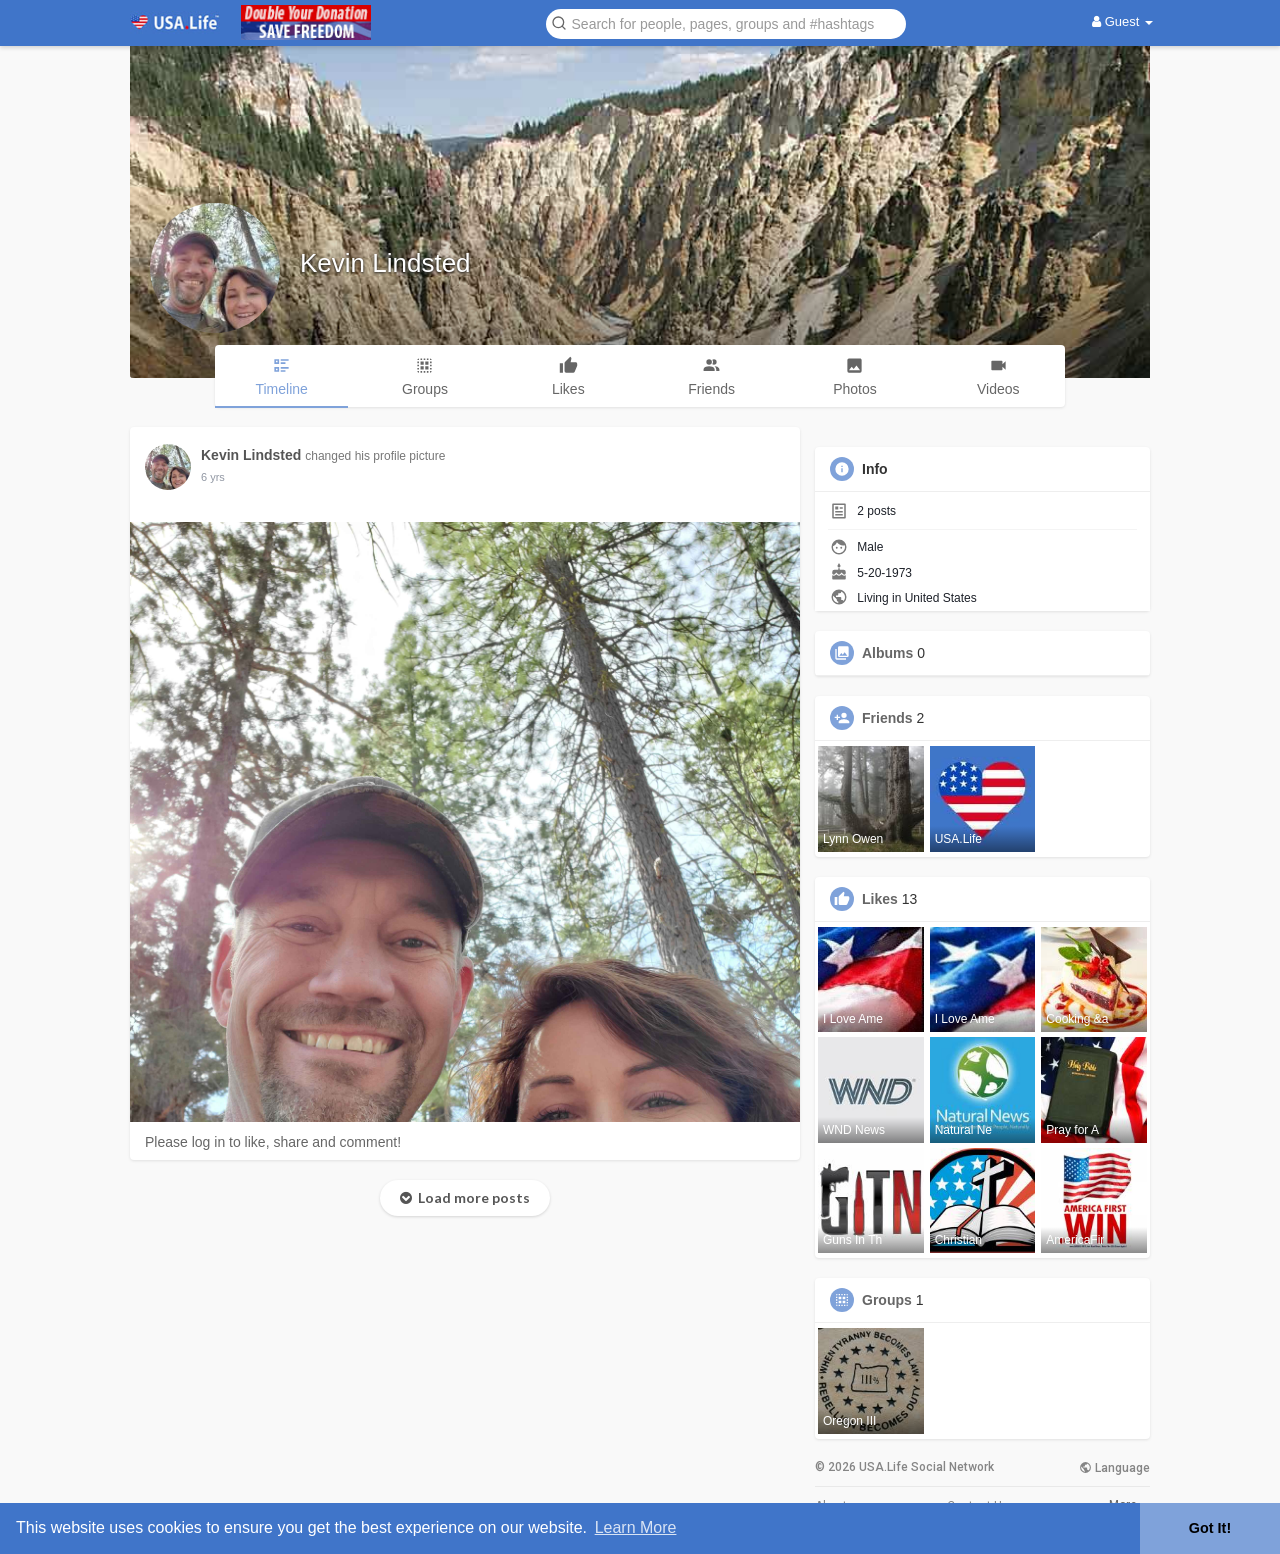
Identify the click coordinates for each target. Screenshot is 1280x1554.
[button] (726, 22)
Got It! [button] (1210, 1528)
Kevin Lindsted (385, 263)
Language (1114, 1468)
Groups (887, 1300)
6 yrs (213, 477)
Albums (887, 653)
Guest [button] (1122, 21)
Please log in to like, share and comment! (273, 1142)
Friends (887, 718)
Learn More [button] (636, 1527)
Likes (880, 899)
